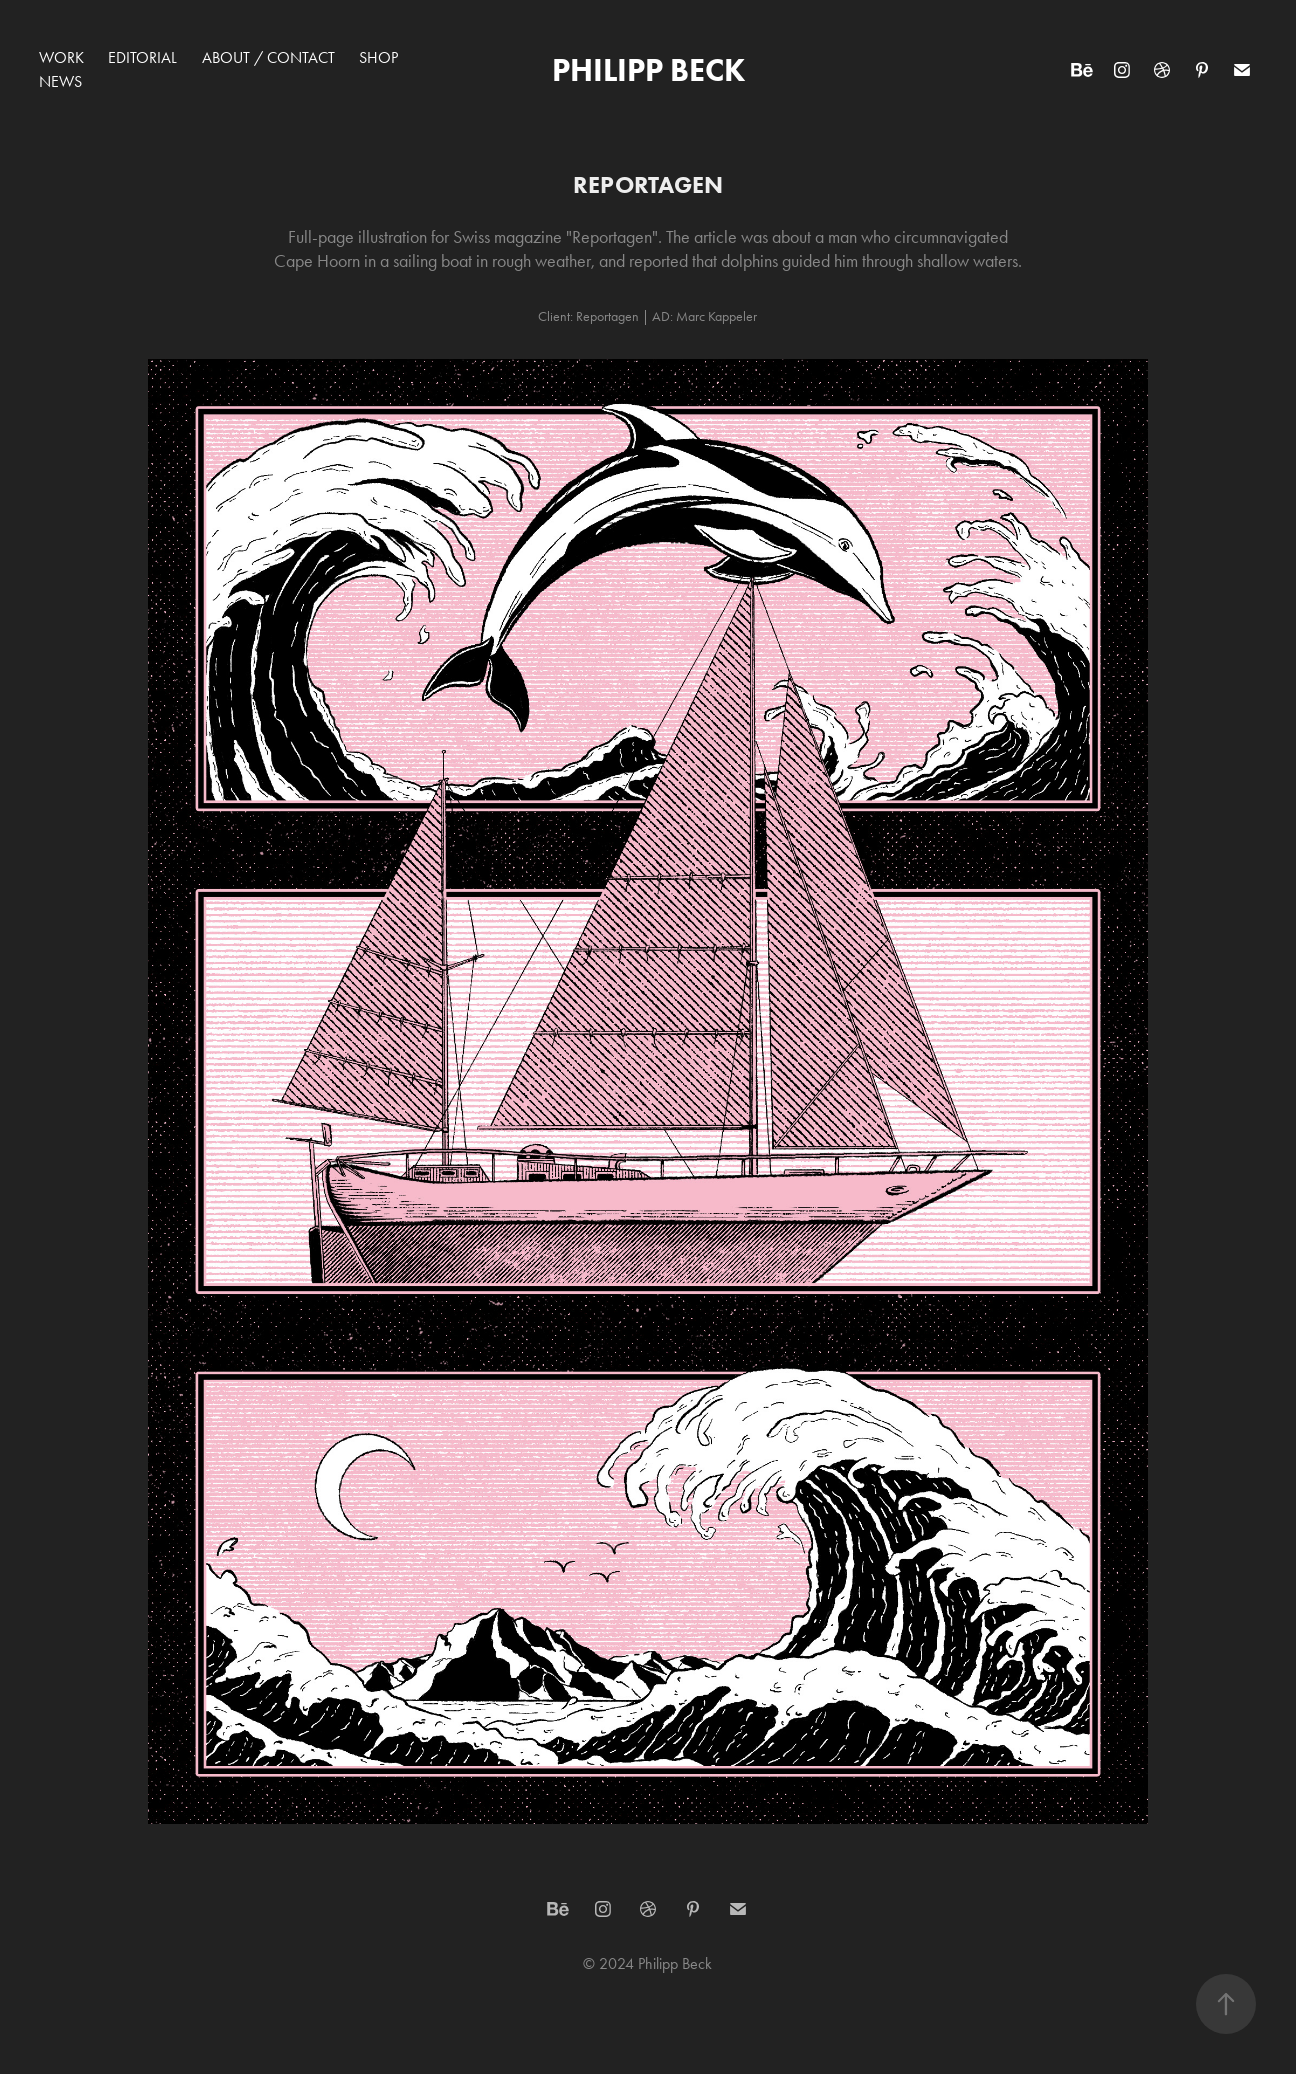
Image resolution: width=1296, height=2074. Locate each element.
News (60, 81)
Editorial (142, 57)
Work (61, 57)
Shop (378, 57)
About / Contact (268, 57)
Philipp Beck (648, 69)
